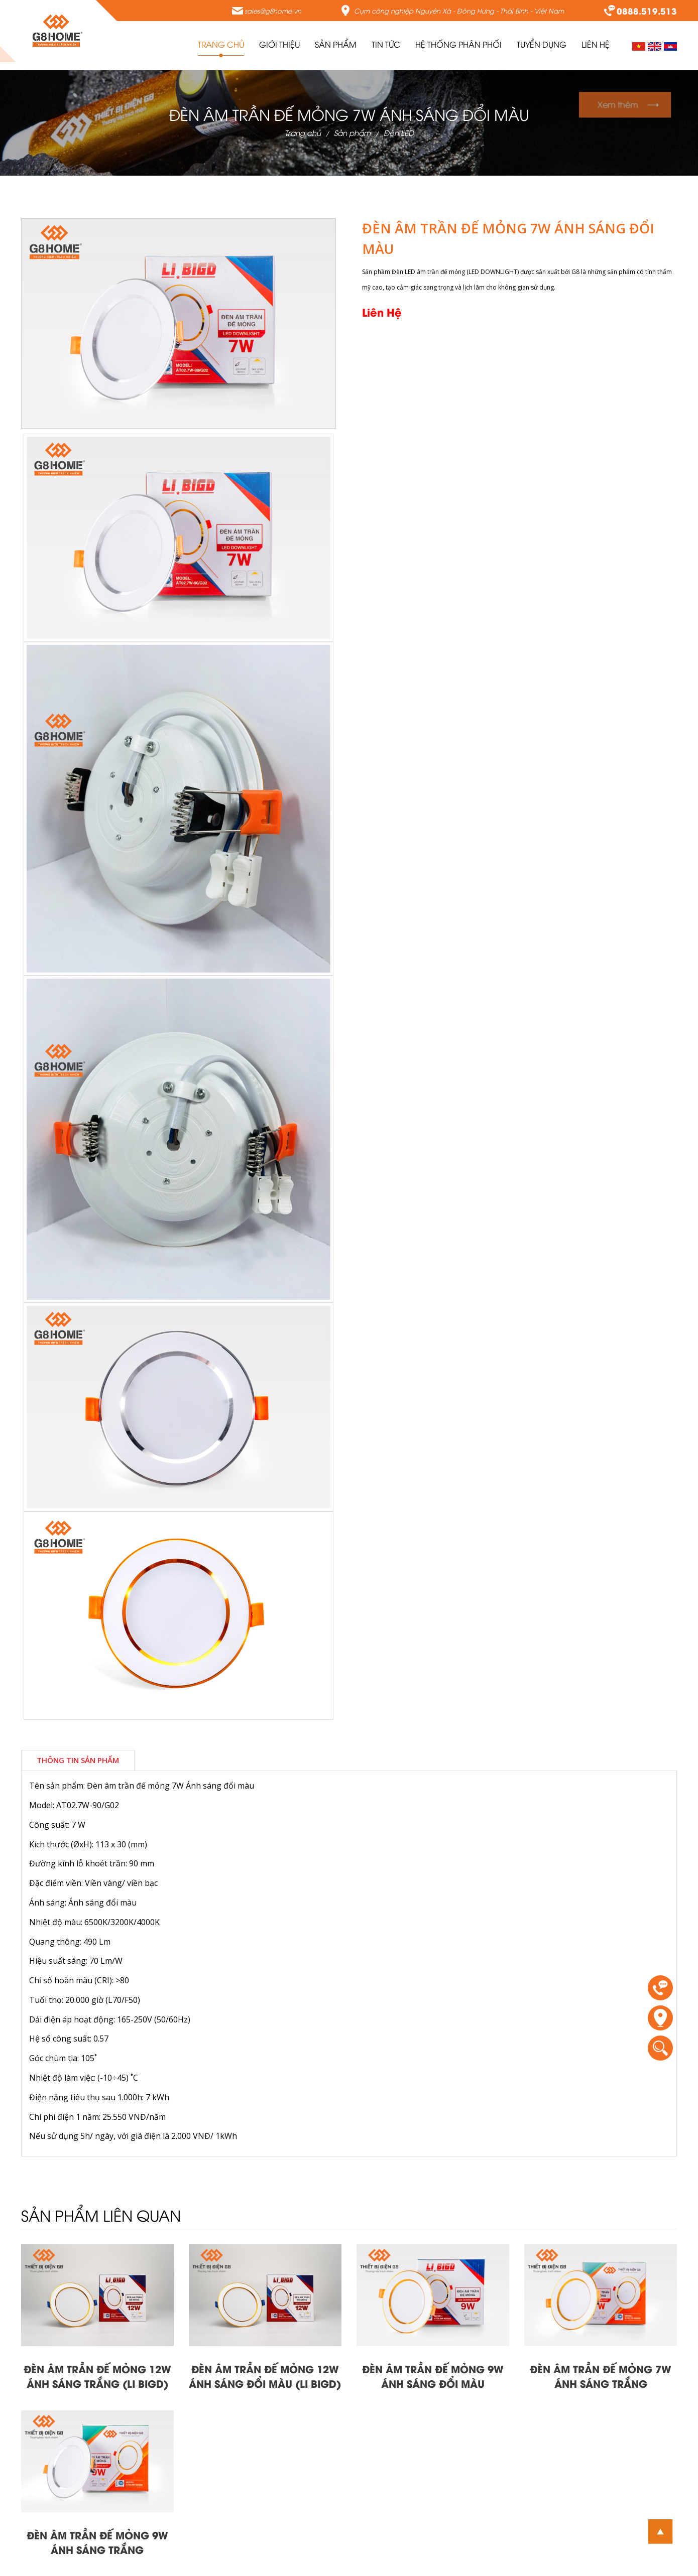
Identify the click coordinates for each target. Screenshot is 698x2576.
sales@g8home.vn (273, 10)
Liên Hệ (595, 44)
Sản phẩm (352, 132)
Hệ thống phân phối (458, 44)
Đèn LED (399, 132)
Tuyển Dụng (541, 44)
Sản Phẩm (336, 44)
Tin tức (386, 44)
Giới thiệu (279, 44)
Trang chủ (221, 44)
